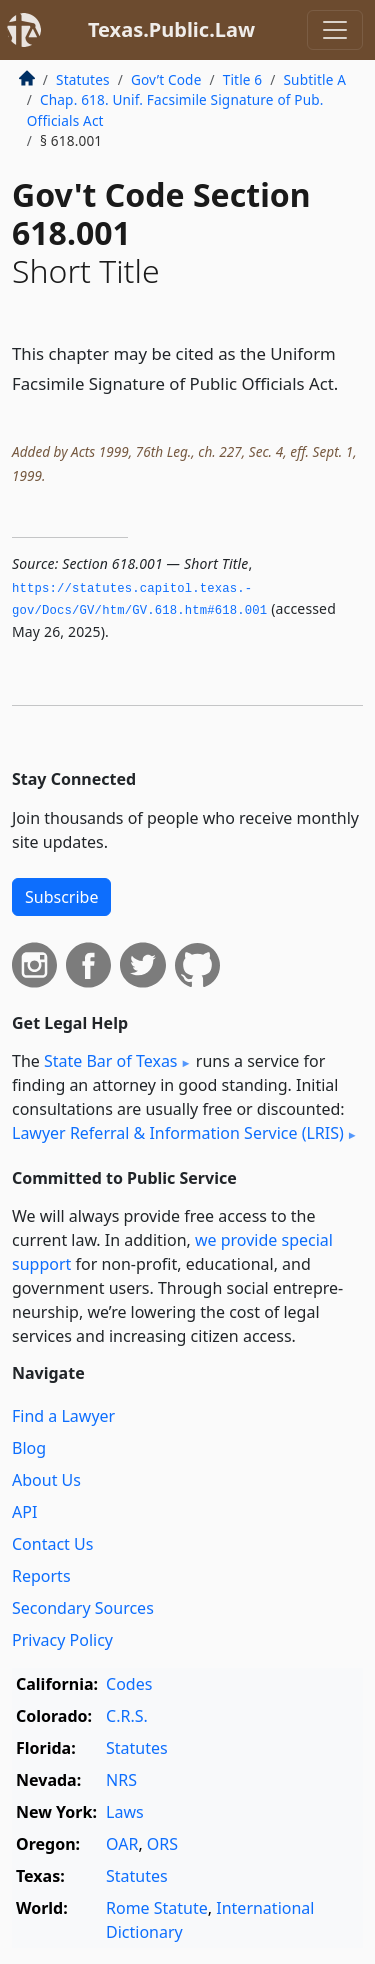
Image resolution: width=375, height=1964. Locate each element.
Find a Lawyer (63, 1416)
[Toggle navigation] (335, 30)
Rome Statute (157, 1908)
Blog (29, 1448)
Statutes (83, 79)
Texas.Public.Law (171, 29)
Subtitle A (314, 79)
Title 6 (243, 79)
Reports (41, 1576)
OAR (122, 1844)
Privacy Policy (62, 1640)
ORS (162, 1844)
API (24, 1512)
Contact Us (52, 1544)
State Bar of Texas (111, 1061)
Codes (129, 1684)
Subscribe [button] (61, 897)
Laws (125, 1812)
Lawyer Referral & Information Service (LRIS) (178, 1133)
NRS (121, 1780)
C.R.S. (127, 1716)
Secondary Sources (83, 1608)
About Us (46, 1480)
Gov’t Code (166, 79)
